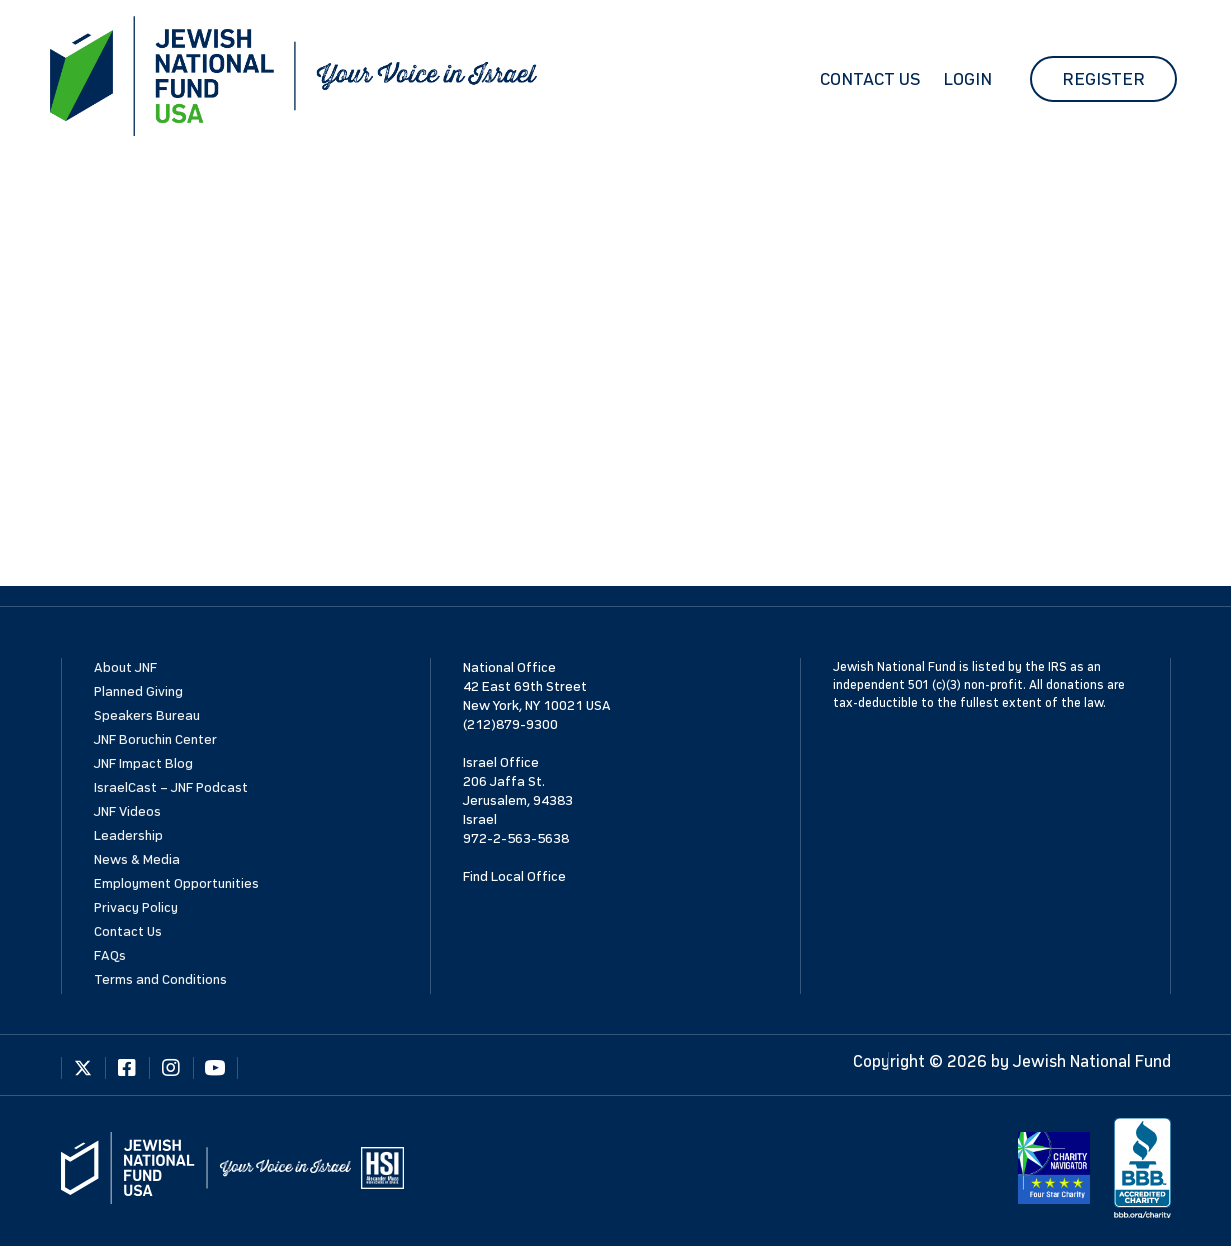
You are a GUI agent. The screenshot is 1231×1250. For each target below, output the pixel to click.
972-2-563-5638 (516, 838)
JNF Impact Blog (143, 763)
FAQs (110, 955)
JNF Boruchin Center (155, 739)
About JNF (125, 667)
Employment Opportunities (176, 883)
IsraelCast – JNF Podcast (171, 787)
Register (1103, 79)
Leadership (128, 835)
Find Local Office (514, 876)
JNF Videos (127, 811)
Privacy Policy (136, 907)
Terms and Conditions (160, 979)
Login (967, 79)
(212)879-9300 (510, 724)
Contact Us (870, 79)
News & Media (137, 859)
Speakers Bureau (147, 715)
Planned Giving (138, 691)
